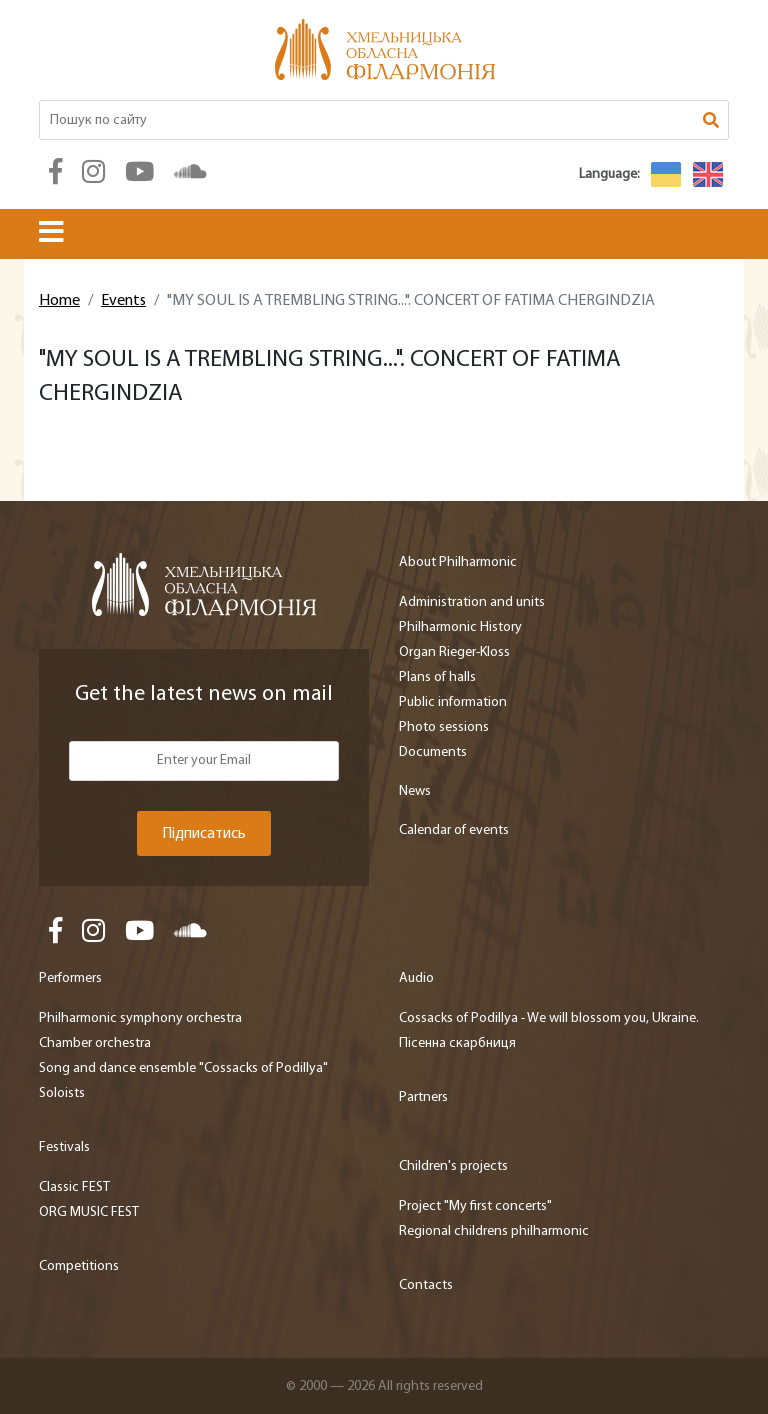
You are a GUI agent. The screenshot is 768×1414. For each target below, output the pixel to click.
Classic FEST (74, 1187)
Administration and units (472, 602)
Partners (423, 1097)
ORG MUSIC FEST (89, 1212)
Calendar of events (454, 830)
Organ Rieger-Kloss (454, 652)
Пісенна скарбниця (457, 1043)
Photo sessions (444, 727)
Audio (416, 978)
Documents (433, 752)
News (415, 791)
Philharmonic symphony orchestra (140, 1018)
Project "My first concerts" (475, 1206)
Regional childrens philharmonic (494, 1231)
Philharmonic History (460, 627)
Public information (453, 702)
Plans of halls (437, 677)
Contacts (426, 1285)
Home (59, 301)
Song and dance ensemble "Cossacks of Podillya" (183, 1068)
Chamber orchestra (95, 1043)
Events (123, 301)
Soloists (62, 1093)
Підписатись (204, 834)
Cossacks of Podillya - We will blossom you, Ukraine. (549, 1018)
